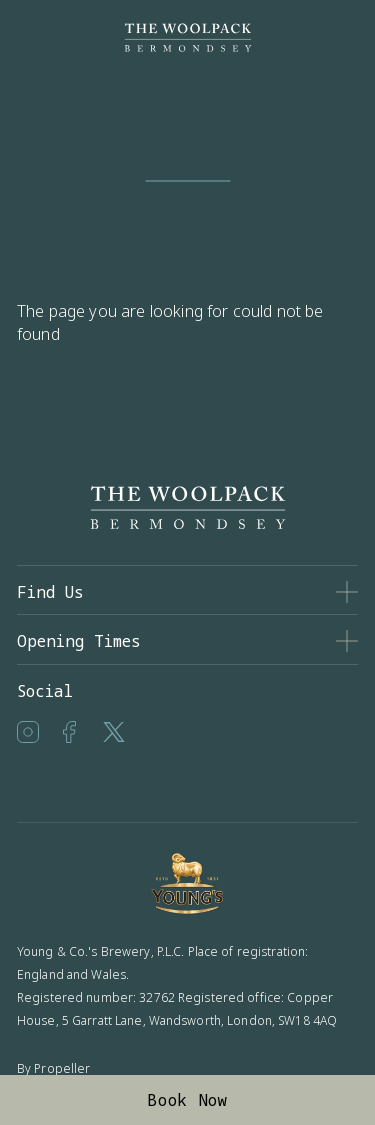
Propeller (62, 1068)
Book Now (187, 1100)
